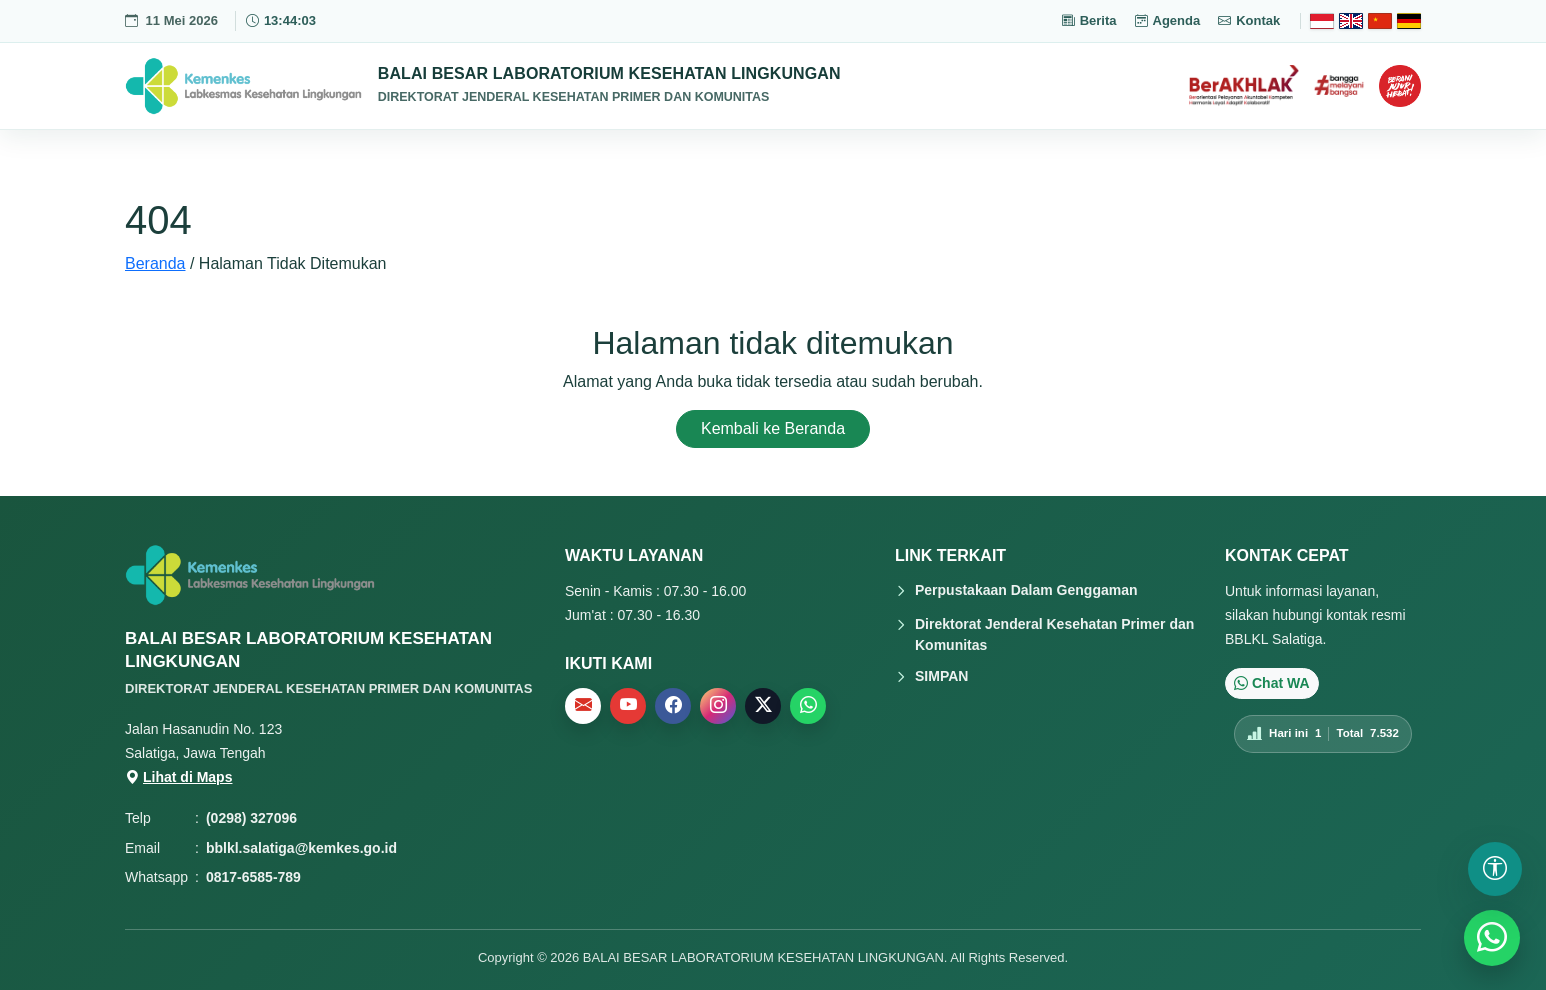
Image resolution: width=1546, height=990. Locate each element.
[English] (1351, 21)
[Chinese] (1380, 21)
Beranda (155, 263)
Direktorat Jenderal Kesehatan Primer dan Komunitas (1054, 634)
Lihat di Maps (178, 777)
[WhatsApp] (1492, 938)
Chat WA (1272, 683)
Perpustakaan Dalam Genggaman (1026, 590)
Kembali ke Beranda (773, 428)
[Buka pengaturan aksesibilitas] (1495, 869)
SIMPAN (941, 676)
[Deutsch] (1409, 21)
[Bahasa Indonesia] (1322, 21)
